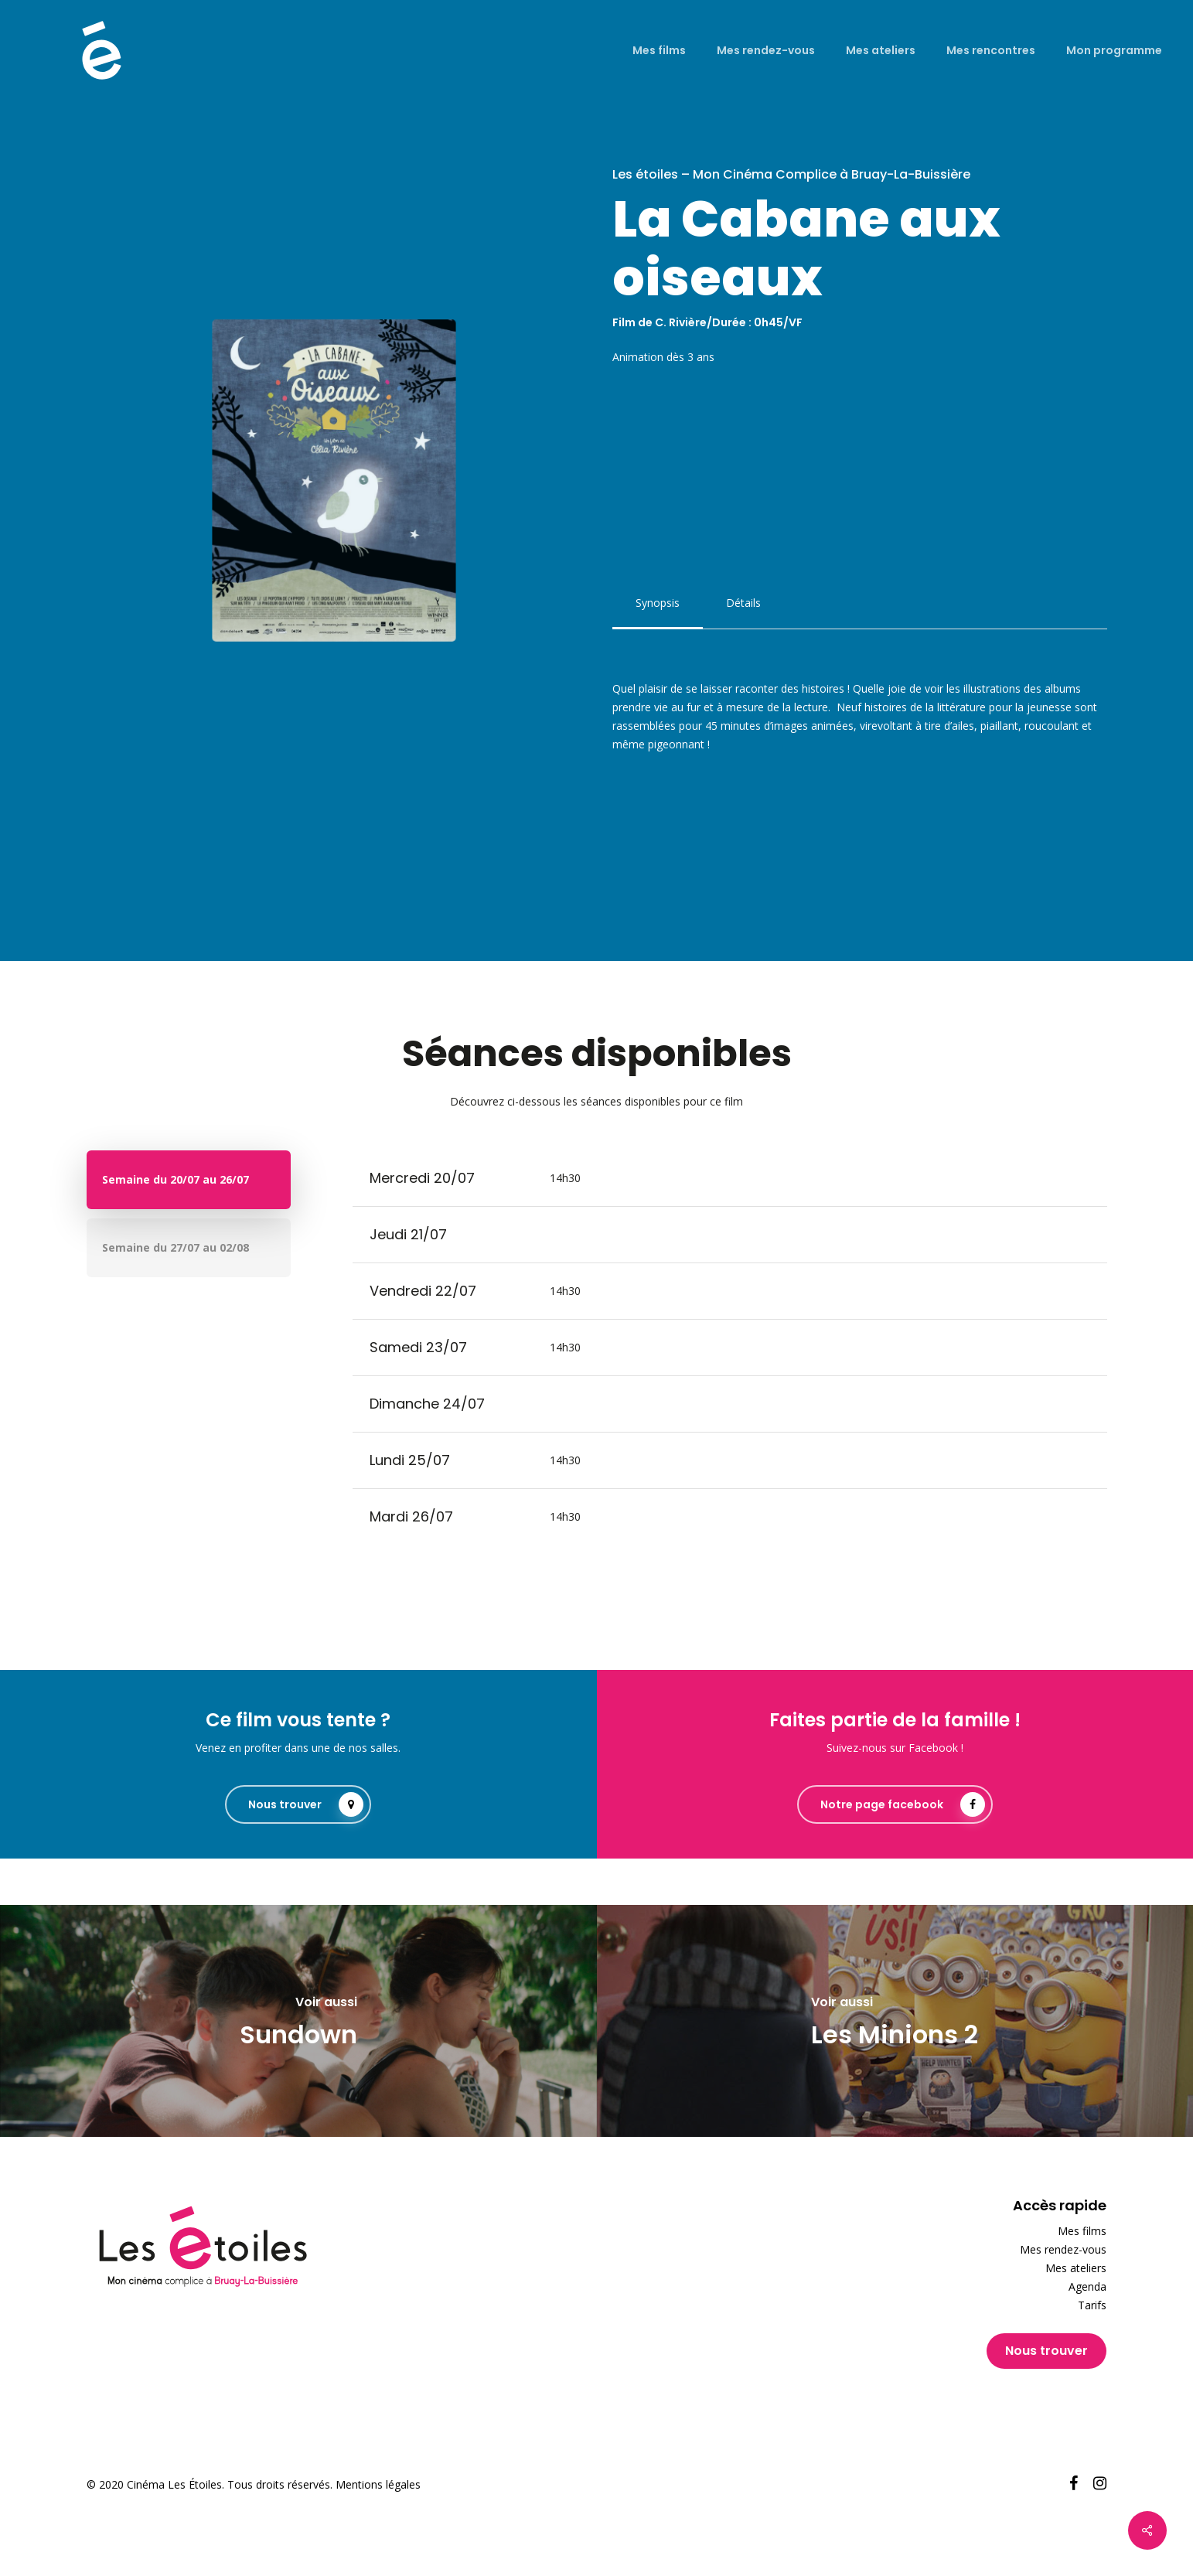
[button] (657, 603)
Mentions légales (378, 2484)
